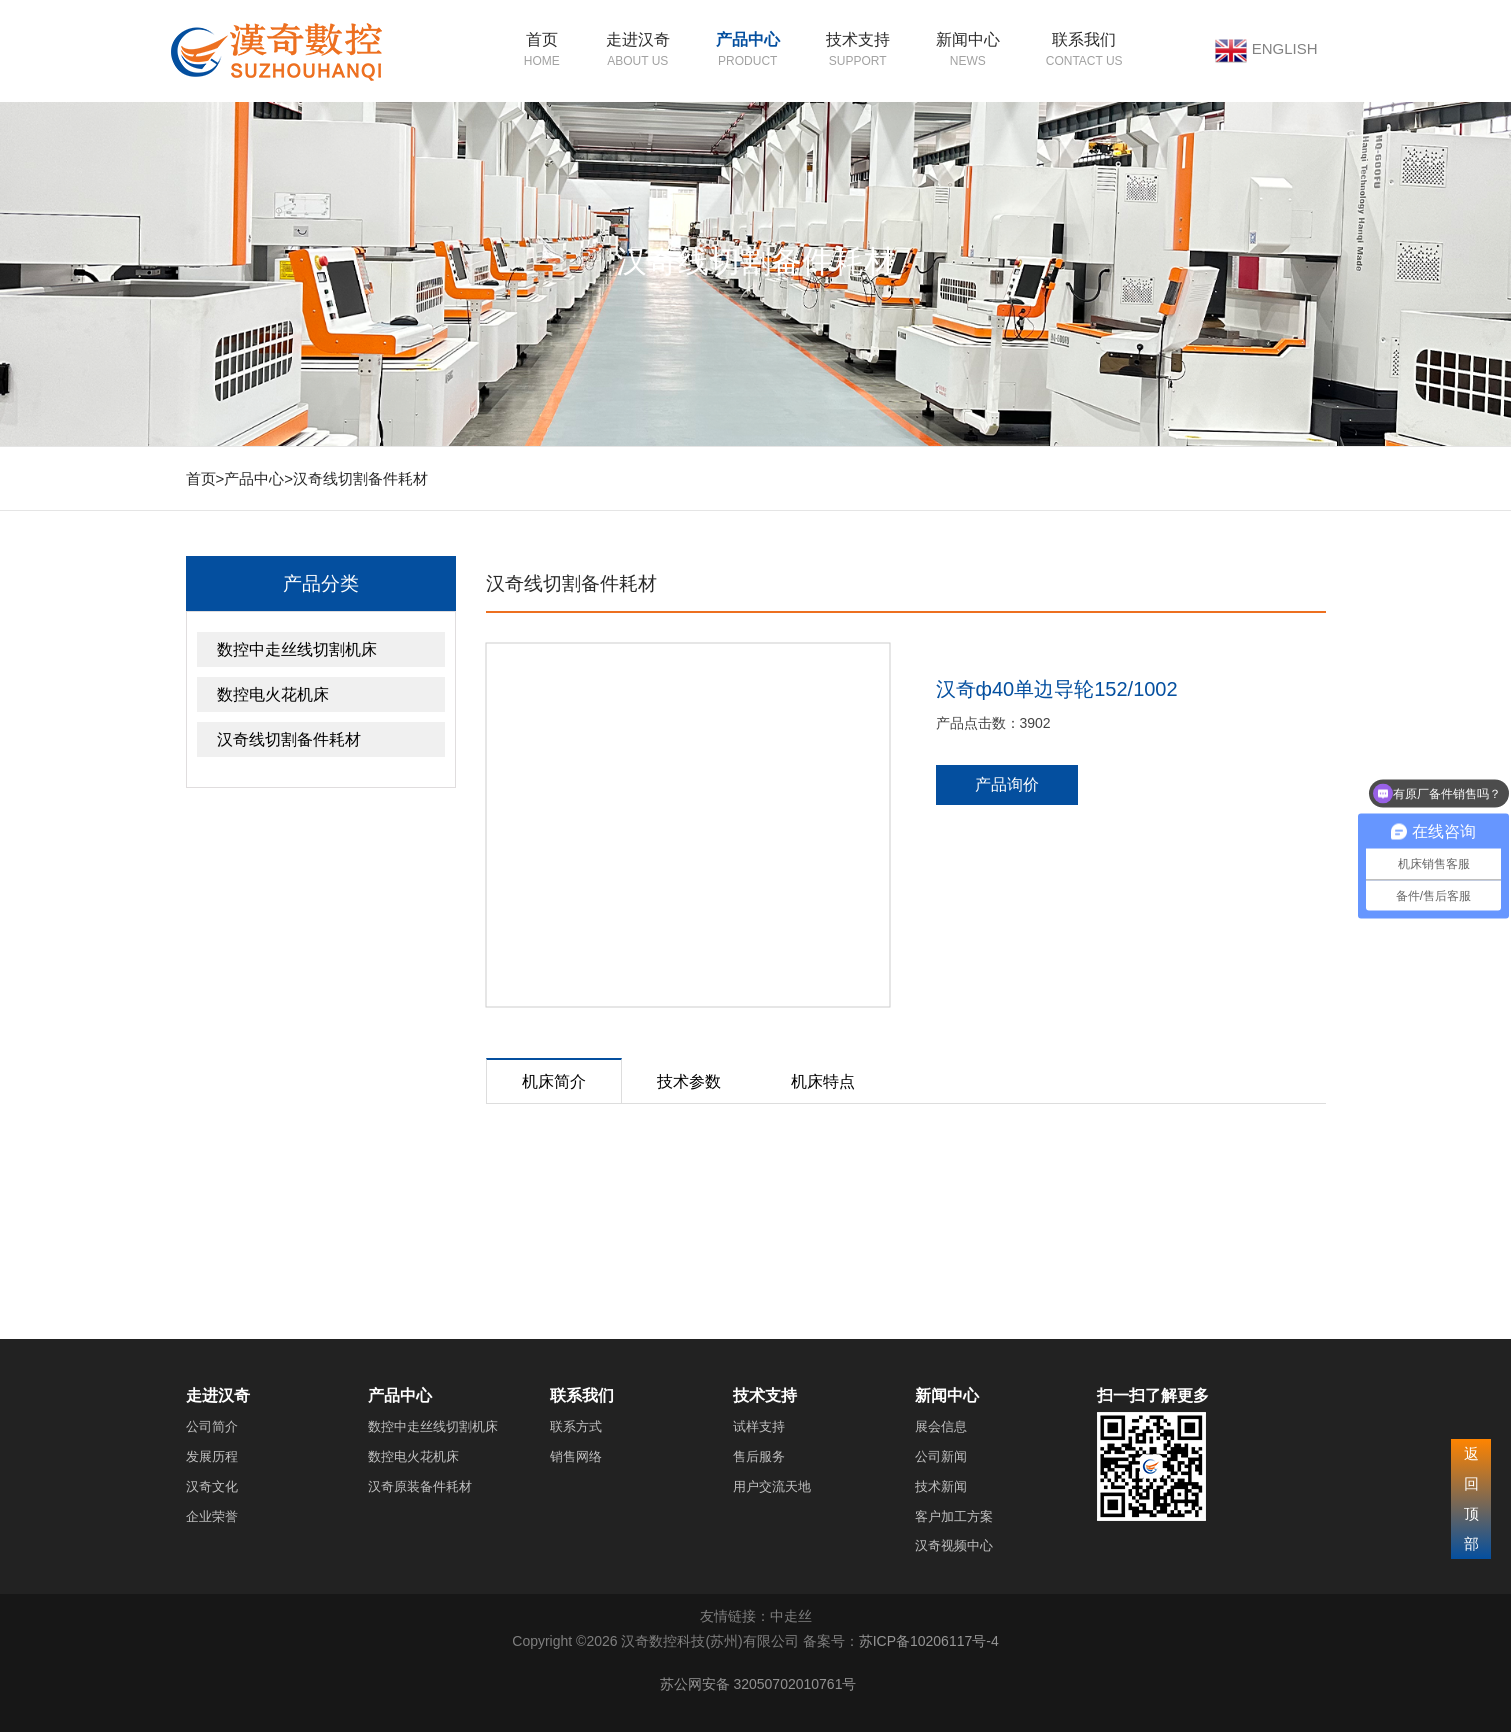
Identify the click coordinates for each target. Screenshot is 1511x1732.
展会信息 (941, 1426)
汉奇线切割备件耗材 (360, 478)
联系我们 (1084, 39)
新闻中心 (968, 39)
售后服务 (759, 1456)
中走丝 (791, 1616)
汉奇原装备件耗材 (420, 1486)
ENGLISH (1285, 48)
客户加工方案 (954, 1516)
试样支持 (759, 1426)
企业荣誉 (212, 1516)
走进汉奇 (638, 39)
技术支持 (858, 39)
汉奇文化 (212, 1486)
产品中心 (748, 39)
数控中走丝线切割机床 (297, 649)
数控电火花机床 (273, 694)
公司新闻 (941, 1456)
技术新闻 (941, 1486)
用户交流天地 (772, 1486)
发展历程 (212, 1456)
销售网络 (576, 1456)
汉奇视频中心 (954, 1545)
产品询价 (1007, 784)
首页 (542, 39)
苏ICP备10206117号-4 (929, 1641)
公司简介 (212, 1426)
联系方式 (576, 1426)
